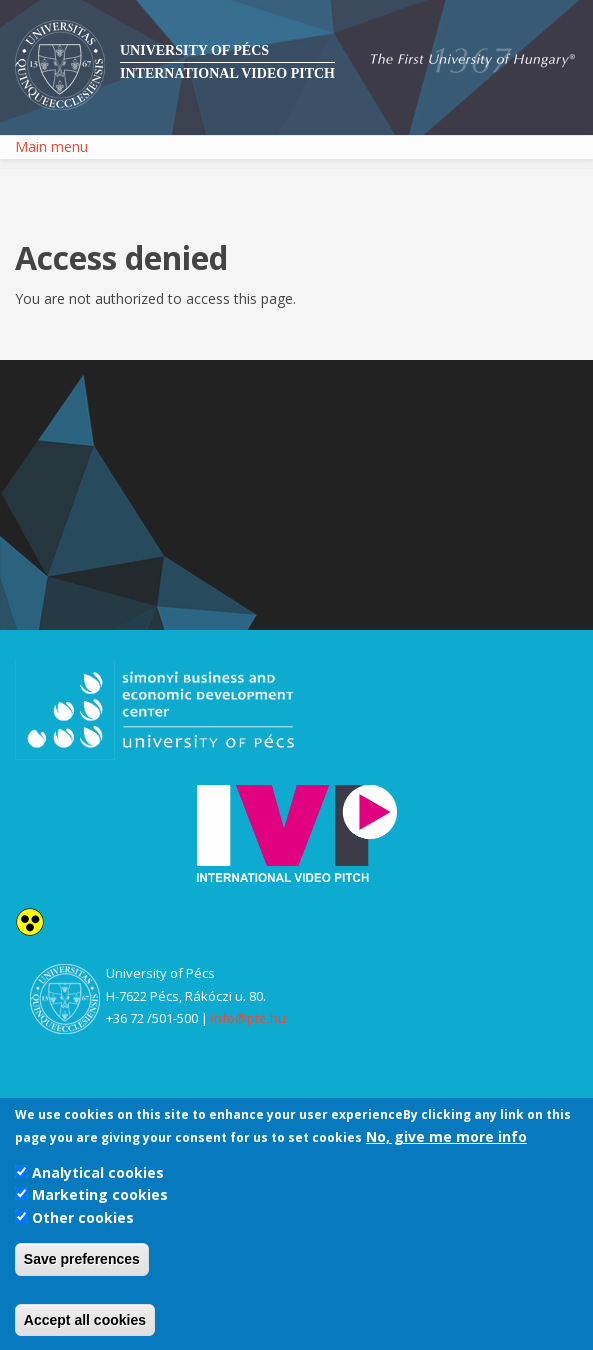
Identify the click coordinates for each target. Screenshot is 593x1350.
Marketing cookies (100, 1194)
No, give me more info (446, 1136)
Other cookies (83, 1217)
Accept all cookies (85, 1320)
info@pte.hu (248, 1018)
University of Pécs (194, 50)
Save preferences (82, 1259)
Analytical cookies (98, 1172)
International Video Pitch (227, 73)
